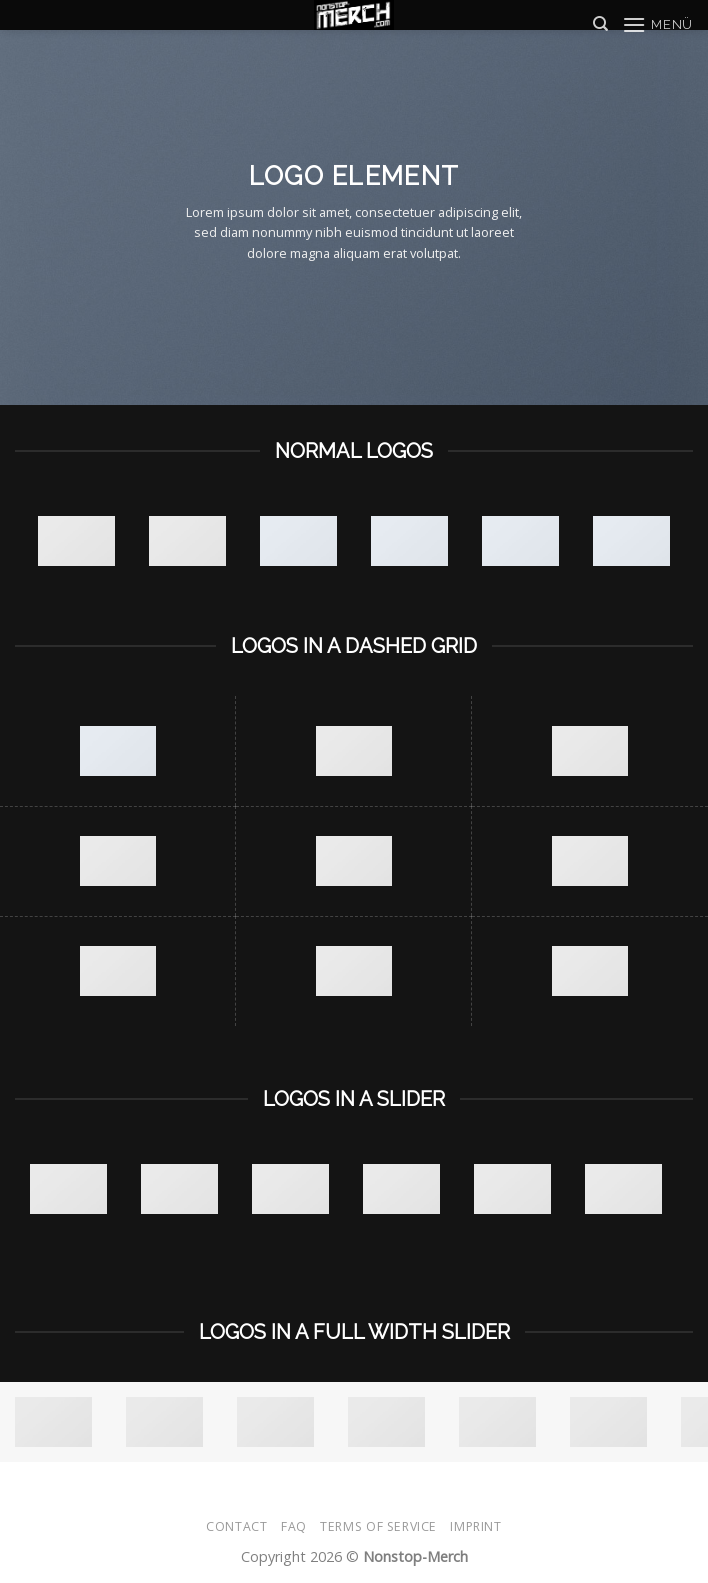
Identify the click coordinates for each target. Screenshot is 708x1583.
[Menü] (657, 24)
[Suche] (600, 24)
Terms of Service (378, 1526)
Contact (236, 1526)
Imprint (475, 1526)
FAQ (294, 1526)
